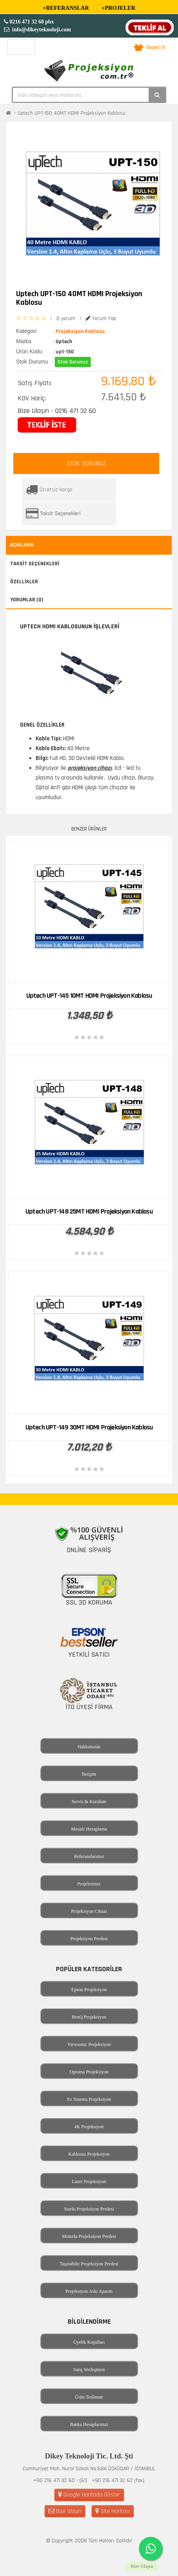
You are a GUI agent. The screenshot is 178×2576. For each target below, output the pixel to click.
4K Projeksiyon (89, 2126)
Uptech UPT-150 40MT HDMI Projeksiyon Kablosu (71, 113)
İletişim (89, 1774)
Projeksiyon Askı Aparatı (89, 2291)
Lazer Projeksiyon (89, 2181)
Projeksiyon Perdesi (89, 1938)
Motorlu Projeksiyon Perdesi (89, 2236)
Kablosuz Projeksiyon (89, 2154)
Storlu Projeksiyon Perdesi (89, 2209)
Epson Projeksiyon (88, 1989)
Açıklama (22, 544)
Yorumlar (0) (26, 599)
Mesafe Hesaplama (89, 1829)
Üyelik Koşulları (88, 2342)
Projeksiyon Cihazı (89, 1911)
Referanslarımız (89, 1856)
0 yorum (65, 318)
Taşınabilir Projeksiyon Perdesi (89, 2264)
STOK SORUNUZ (86, 463)
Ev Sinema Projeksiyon (89, 2099)
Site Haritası (112, 2511)
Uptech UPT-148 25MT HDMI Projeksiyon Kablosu (89, 1211)
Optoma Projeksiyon (89, 2072)
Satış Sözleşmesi (88, 2369)
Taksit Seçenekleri (60, 513)
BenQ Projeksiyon (89, 2017)
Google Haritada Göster (89, 2494)
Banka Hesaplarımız (89, 2424)
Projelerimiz (89, 1884)
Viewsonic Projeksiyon (89, 2044)
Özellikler (24, 581)
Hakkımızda (89, 1746)
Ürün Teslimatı (89, 2397)
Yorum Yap (101, 318)
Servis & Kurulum (89, 1801)
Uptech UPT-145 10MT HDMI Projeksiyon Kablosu (89, 995)
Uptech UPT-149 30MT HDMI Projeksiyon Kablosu (89, 1427)
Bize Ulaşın (65, 2511)
